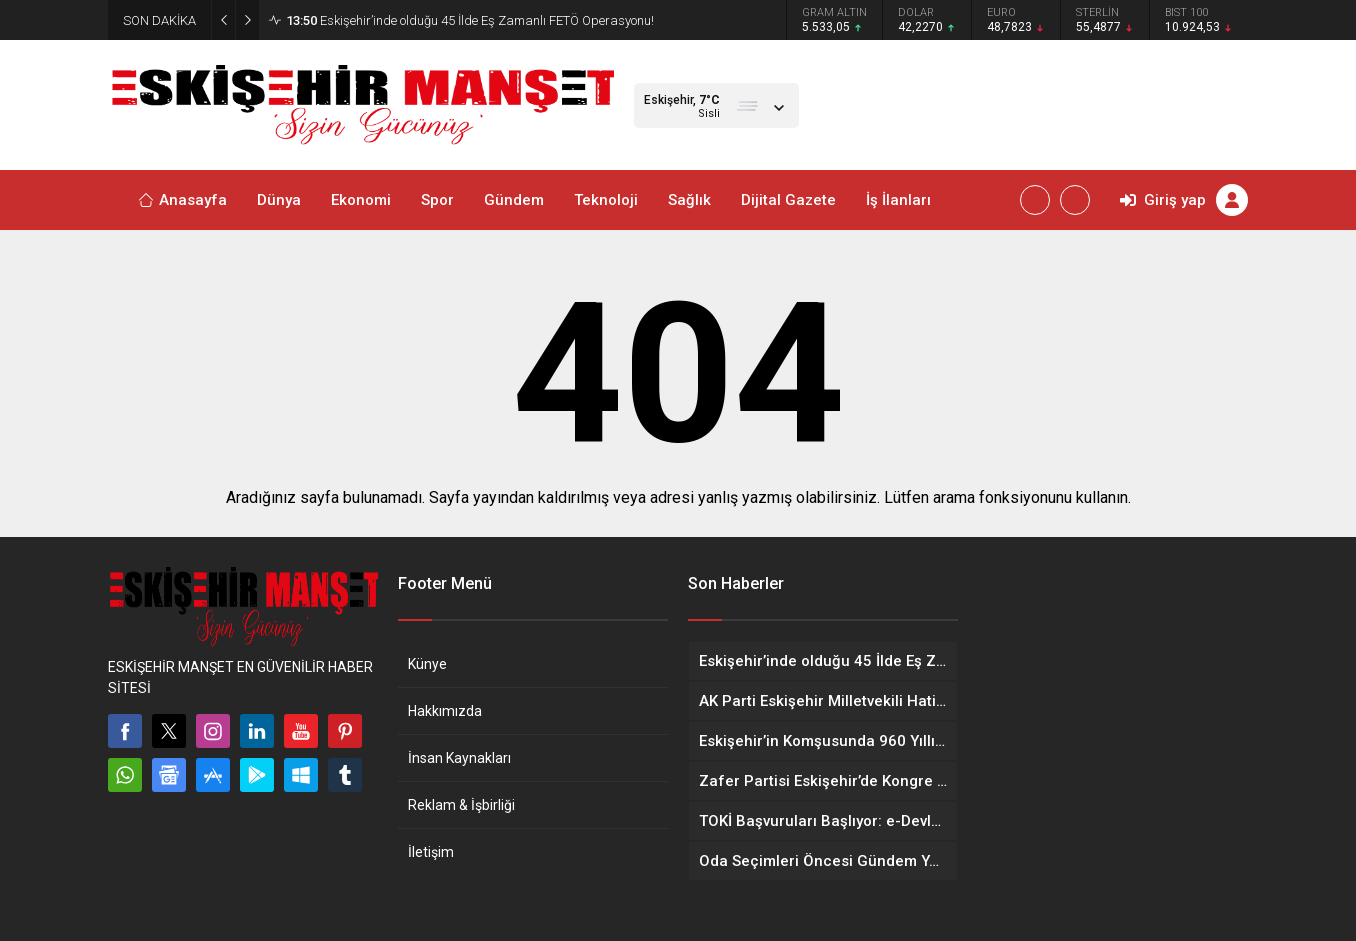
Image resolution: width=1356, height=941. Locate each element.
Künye (427, 664)
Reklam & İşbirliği (461, 805)
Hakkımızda (445, 711)
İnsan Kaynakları (459, 758)
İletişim (431, 852)
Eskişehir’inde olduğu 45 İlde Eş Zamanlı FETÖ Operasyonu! (470, 20)
